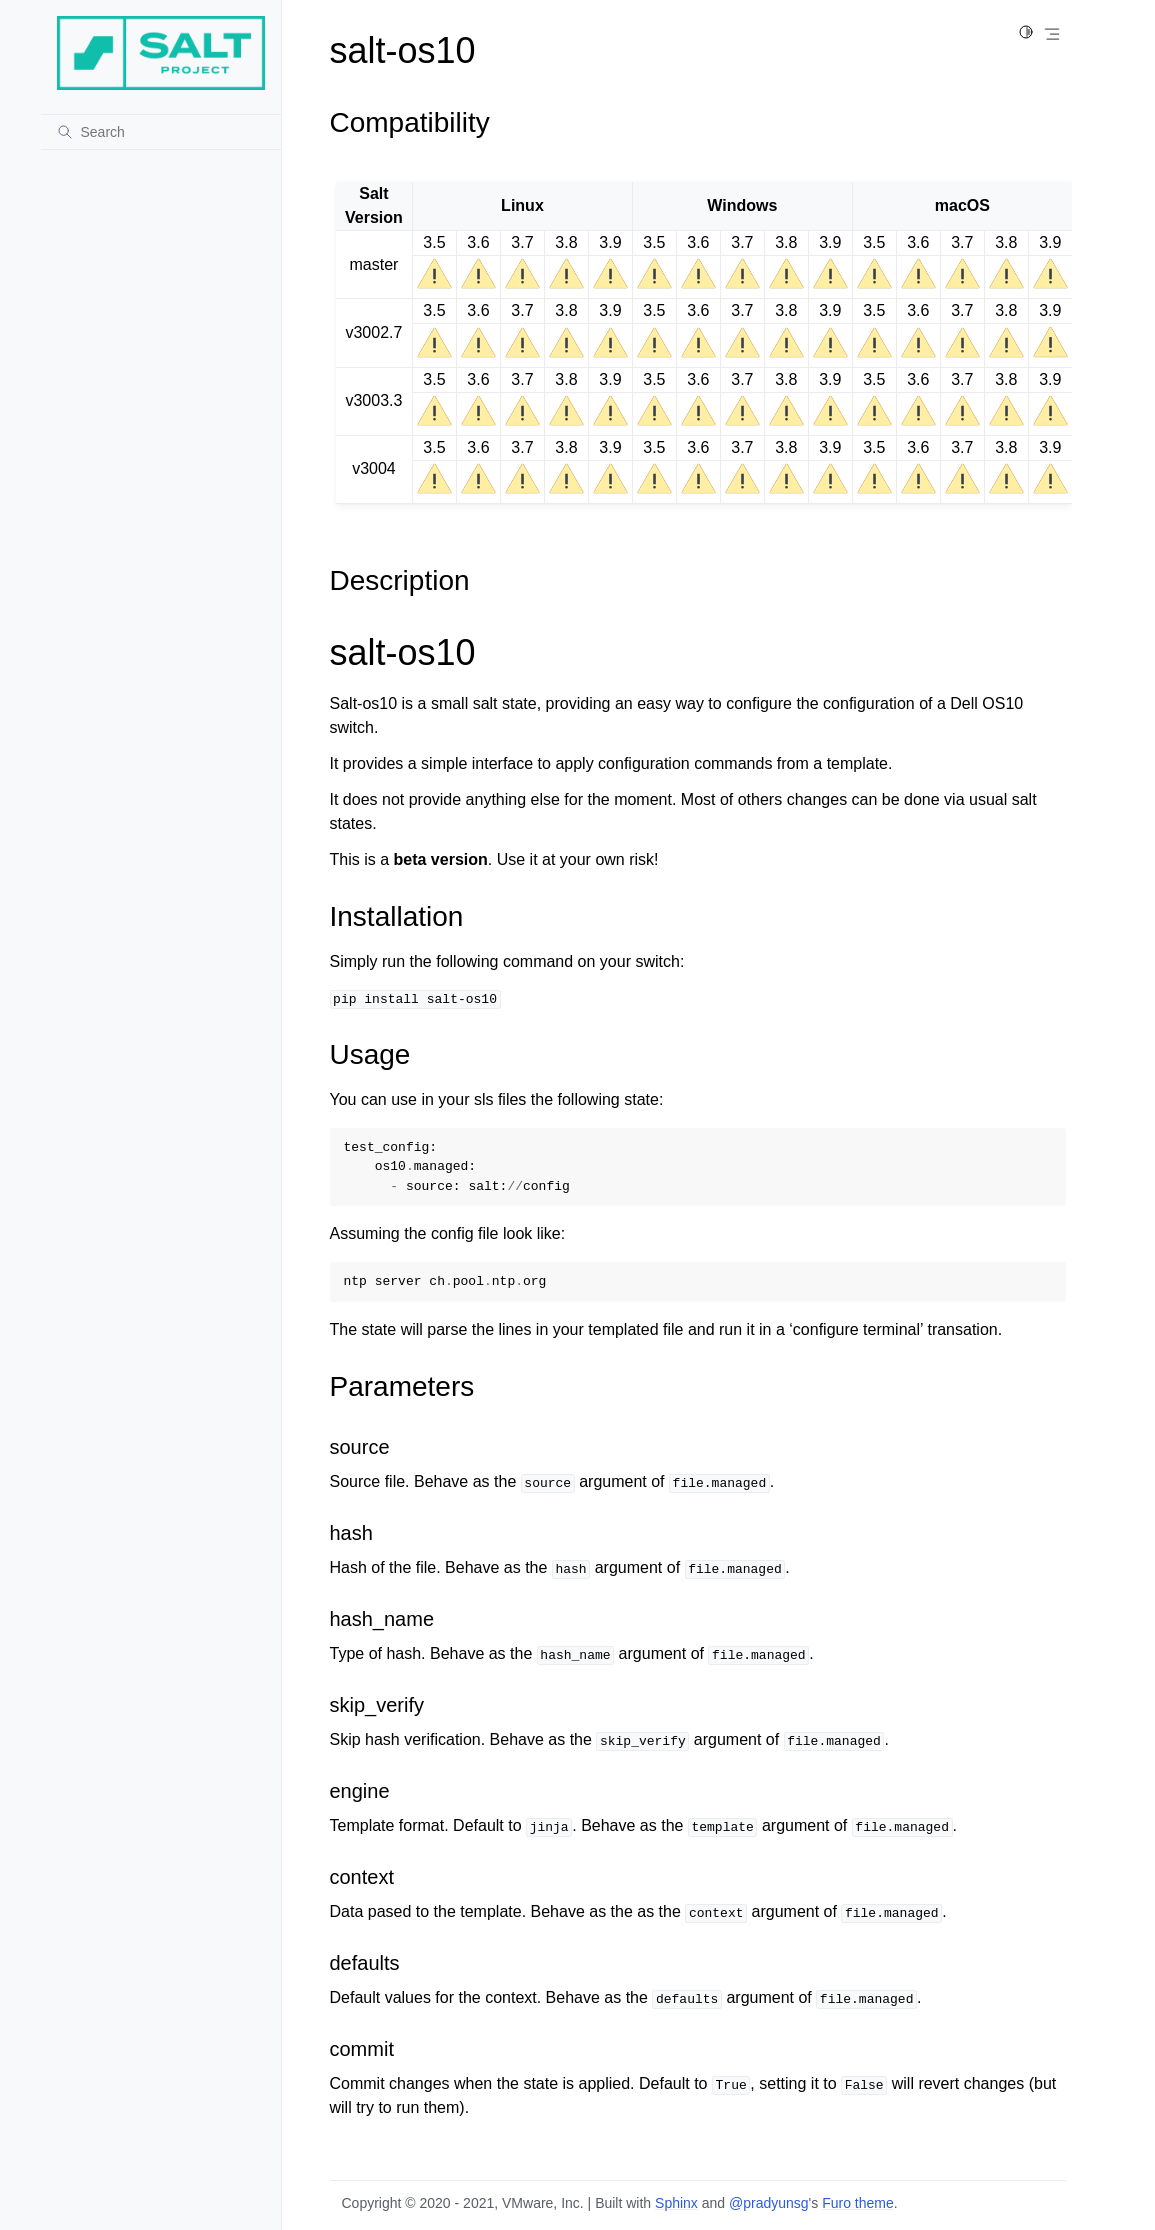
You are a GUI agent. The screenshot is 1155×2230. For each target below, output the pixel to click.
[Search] (161, 132)
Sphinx (676, 2203)
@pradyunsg (769, 2203)
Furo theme (858, 2203)
